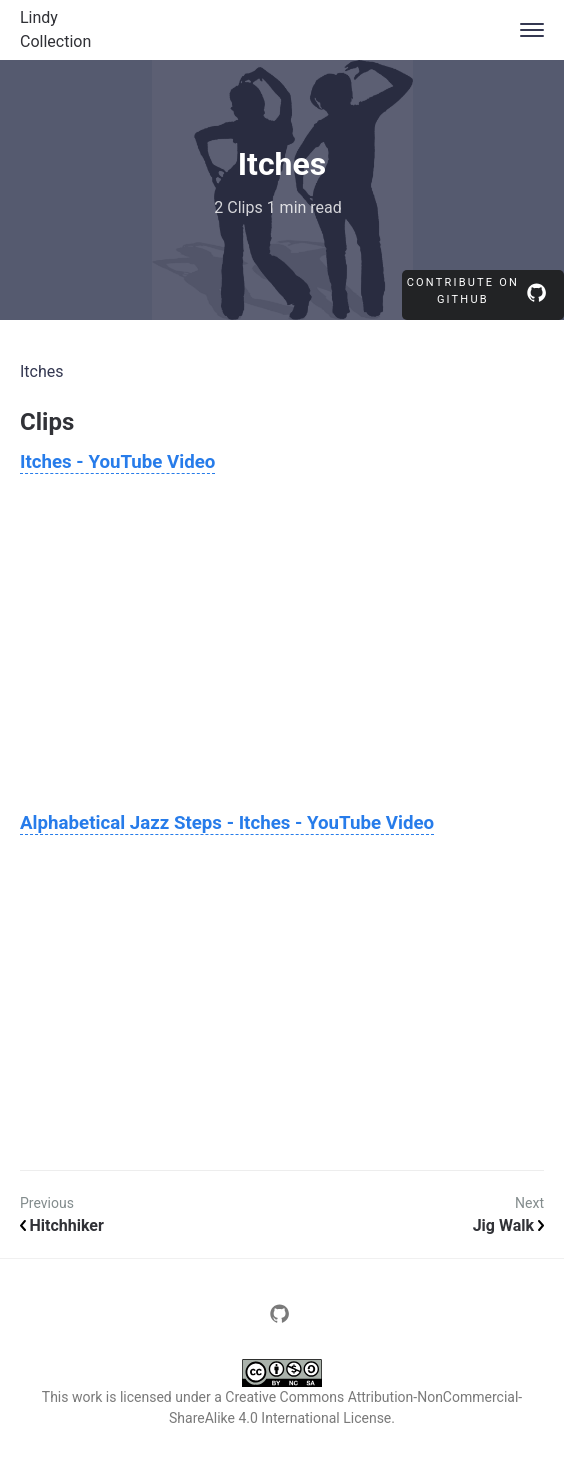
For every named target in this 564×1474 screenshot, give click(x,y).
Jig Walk (508, 1225)
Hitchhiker (62, 1225)
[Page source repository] (282, 1319)
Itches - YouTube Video (117, 462)
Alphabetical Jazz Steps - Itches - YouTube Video (227, 823)
